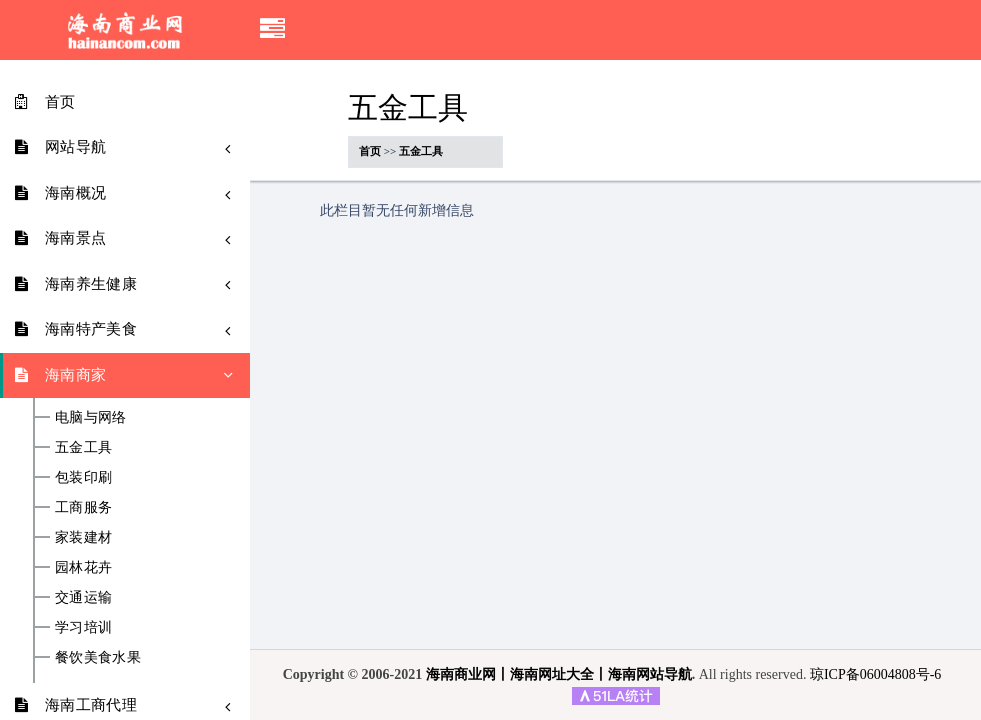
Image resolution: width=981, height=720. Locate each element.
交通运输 (83, 598)
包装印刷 (83, 478)
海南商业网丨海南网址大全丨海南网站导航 (559, 674)
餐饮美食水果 (98, 658)
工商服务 (83, 508)
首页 (370, 151)
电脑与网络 (91, 418)
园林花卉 (83, 568)
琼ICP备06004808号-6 (875, 674)
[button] (272, 30)
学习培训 (83, 628)
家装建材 (83, 538)
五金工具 (83, 448)
